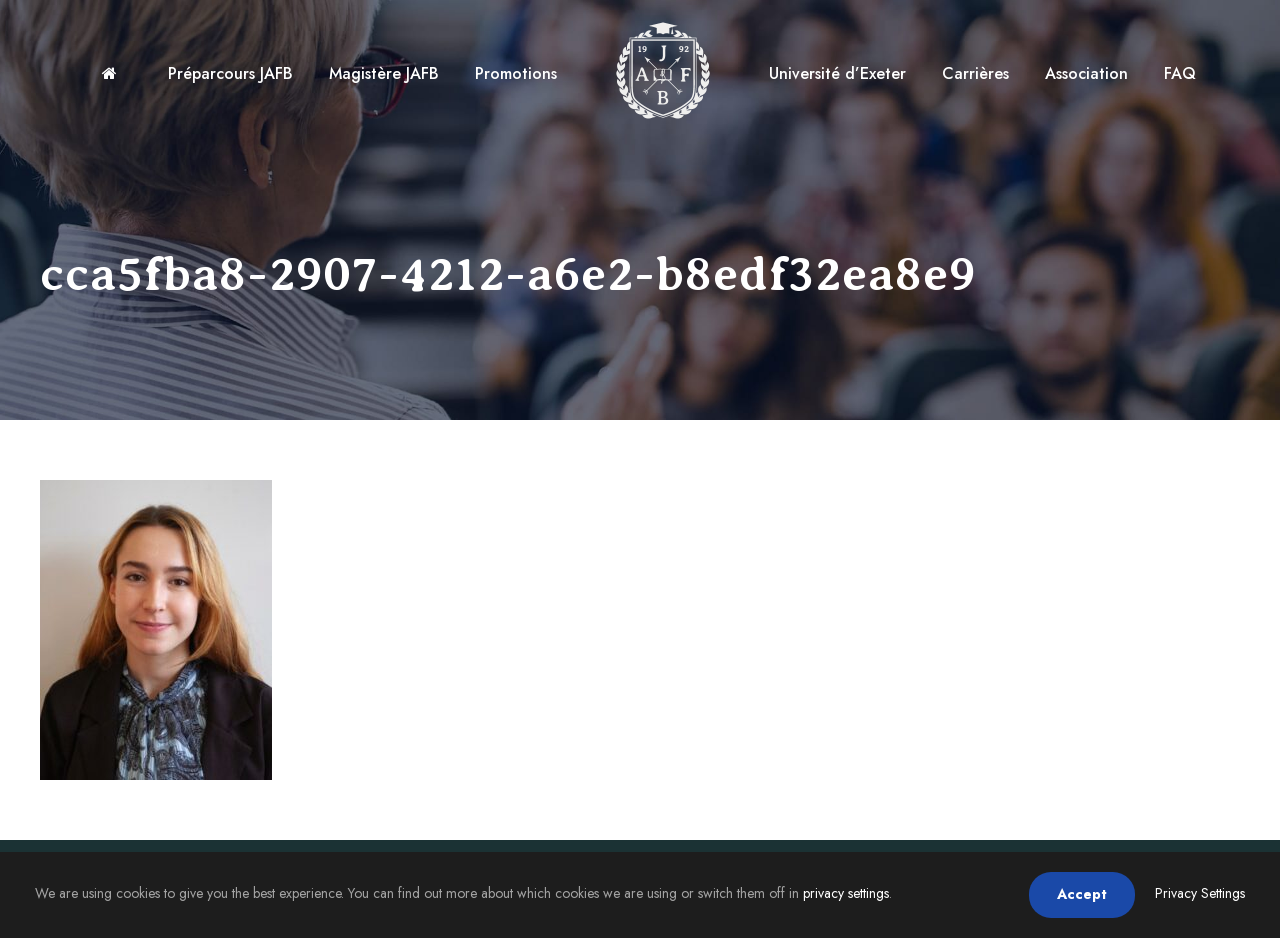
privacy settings (846, 893)
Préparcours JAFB (230, 73)
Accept (1082, 894)
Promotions (516, 73)
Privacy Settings (1200, 893)
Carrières (975, 73)
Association (1086, 73)
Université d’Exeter (837, 73)
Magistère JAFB (384, 73)
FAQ (1180, 73)
